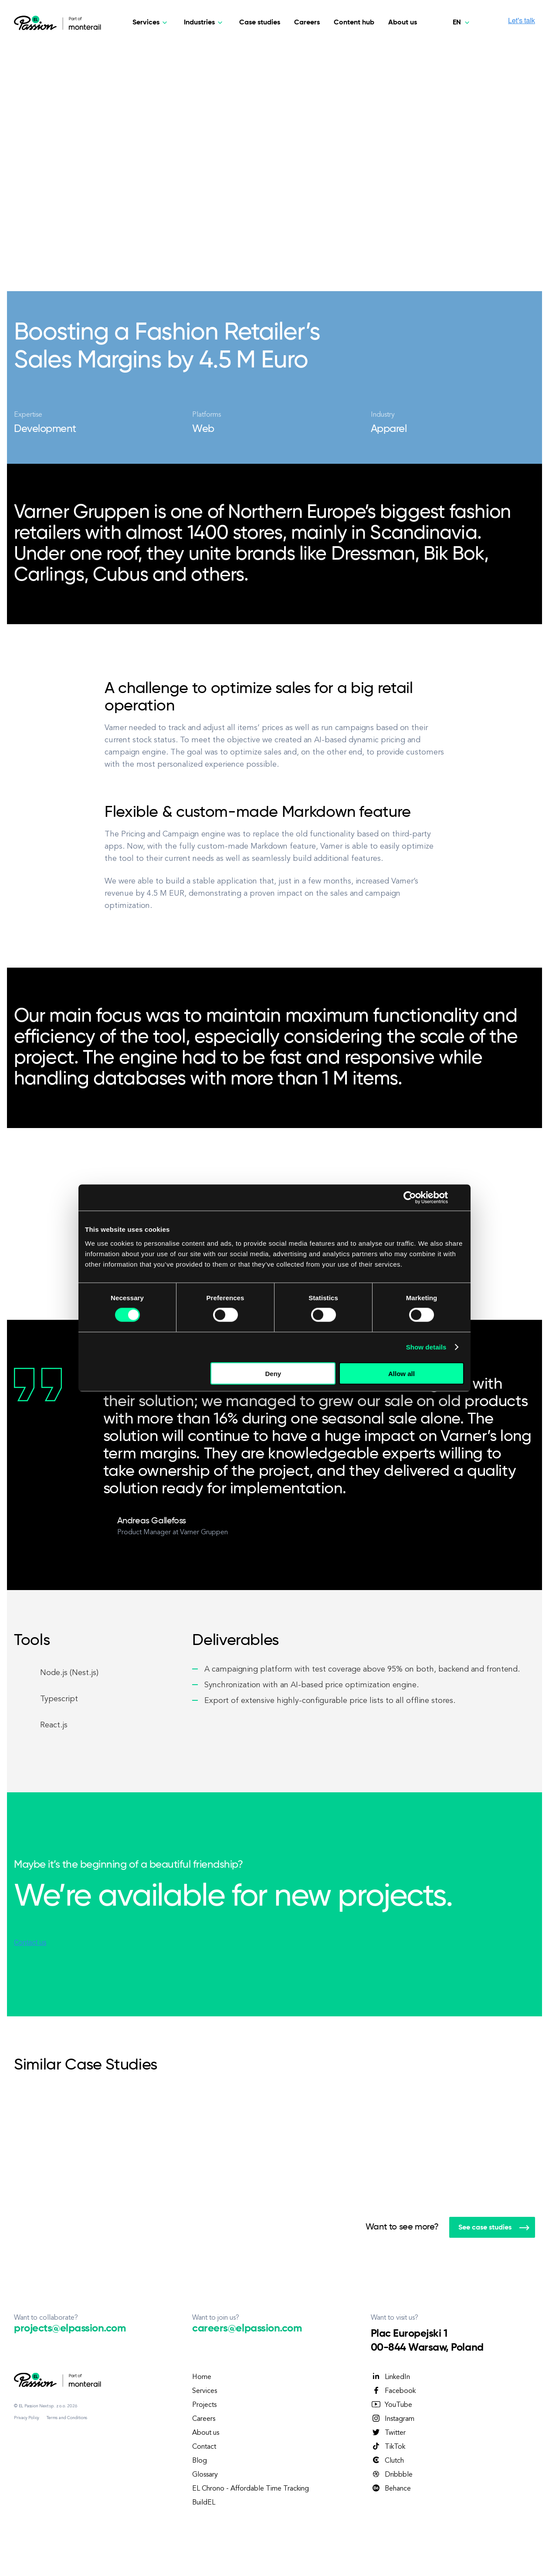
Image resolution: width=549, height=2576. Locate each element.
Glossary (205, 2474)
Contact (204, 2446)
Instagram (392, 2418)
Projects (204, 2405)
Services (204, 2391)
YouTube (391, 2404)
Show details (426, 1347)
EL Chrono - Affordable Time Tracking (250, 2488)
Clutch (387, 2460)
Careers (307, 22)
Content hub (354, 22)
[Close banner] (461, 1198)
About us (402, 22)
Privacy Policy (26, 2418)
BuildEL (203, 2502)
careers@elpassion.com (247, 2328)
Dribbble (392, 2474)
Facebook (393, 2391)
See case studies (493, 2228)
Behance (391, 2488)
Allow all (401, 1373)
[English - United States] (462, 22)
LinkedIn (390, 2377)
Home (201, 2377)
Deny (273, 1373)
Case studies (259, 22)
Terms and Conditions (67, 2418)
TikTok (388, 2446)
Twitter (388, 2432)
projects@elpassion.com (69, 2328)
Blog (199, 2460)
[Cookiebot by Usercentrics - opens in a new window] (410, 1197)
